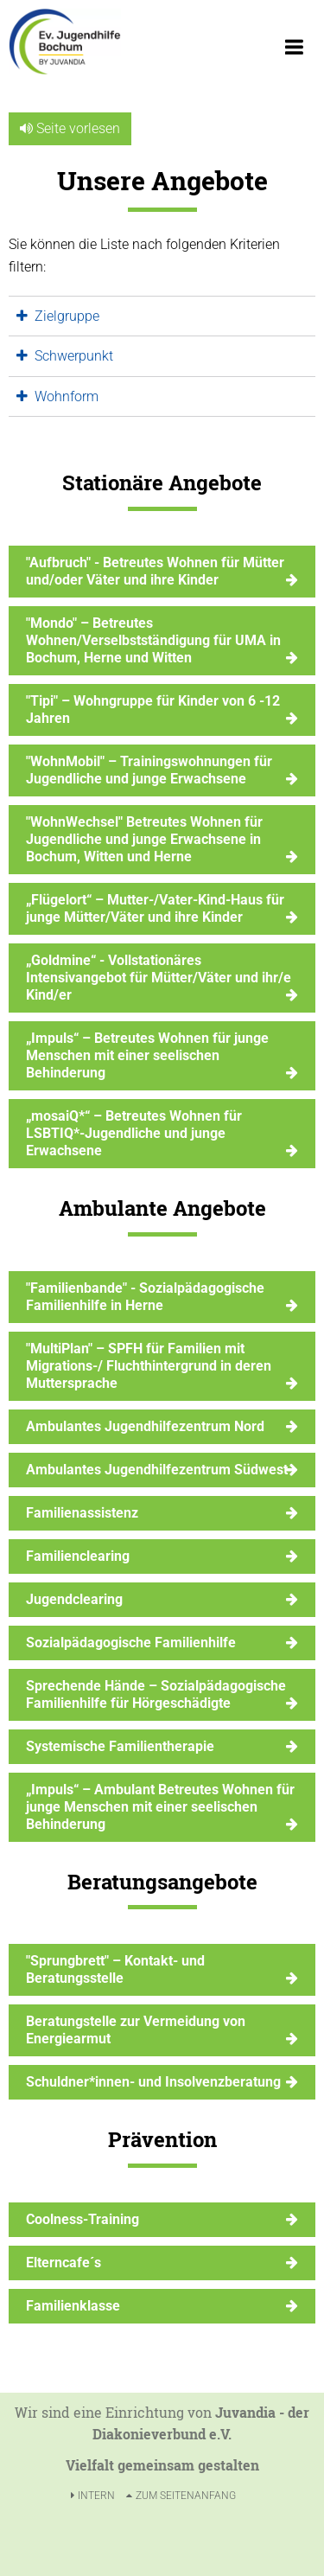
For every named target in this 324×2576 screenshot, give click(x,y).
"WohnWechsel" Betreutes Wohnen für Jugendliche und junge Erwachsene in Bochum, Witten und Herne (144, 839)
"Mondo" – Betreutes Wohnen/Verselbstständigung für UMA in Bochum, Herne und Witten (153, 640)
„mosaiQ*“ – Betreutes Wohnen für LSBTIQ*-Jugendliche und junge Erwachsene (134, 1133)
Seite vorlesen (70, 128)
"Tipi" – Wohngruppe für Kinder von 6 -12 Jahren (153, 709)
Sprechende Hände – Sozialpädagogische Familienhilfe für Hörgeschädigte (156, 1694)
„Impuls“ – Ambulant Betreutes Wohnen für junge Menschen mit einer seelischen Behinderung (160, 1806)
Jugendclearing (74, 1599)
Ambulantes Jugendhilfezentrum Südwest (157, 1469)
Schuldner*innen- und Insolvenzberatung (153, 2082)
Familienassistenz (82, 1513)
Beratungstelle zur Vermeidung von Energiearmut (135, 2030)
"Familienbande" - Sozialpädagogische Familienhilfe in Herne (145, 1297)
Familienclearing (78, 1556)
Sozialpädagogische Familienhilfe (131, 1642)
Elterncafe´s (63, 2262)
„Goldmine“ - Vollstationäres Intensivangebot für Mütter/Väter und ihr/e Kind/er (158, 977)
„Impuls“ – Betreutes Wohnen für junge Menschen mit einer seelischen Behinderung (147, 1055)
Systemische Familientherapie (120, 1746)
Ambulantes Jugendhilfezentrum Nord (145, 1426)
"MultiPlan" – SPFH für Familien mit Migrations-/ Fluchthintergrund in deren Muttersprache (148, 1365)
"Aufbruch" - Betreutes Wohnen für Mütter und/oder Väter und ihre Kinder (155, 571)
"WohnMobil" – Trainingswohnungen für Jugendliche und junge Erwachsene (149, 770)
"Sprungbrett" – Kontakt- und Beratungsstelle (115, 1969)
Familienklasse (73, 2306)
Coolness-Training (82, 2219)
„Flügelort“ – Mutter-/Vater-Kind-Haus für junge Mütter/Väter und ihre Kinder (155, 908)
